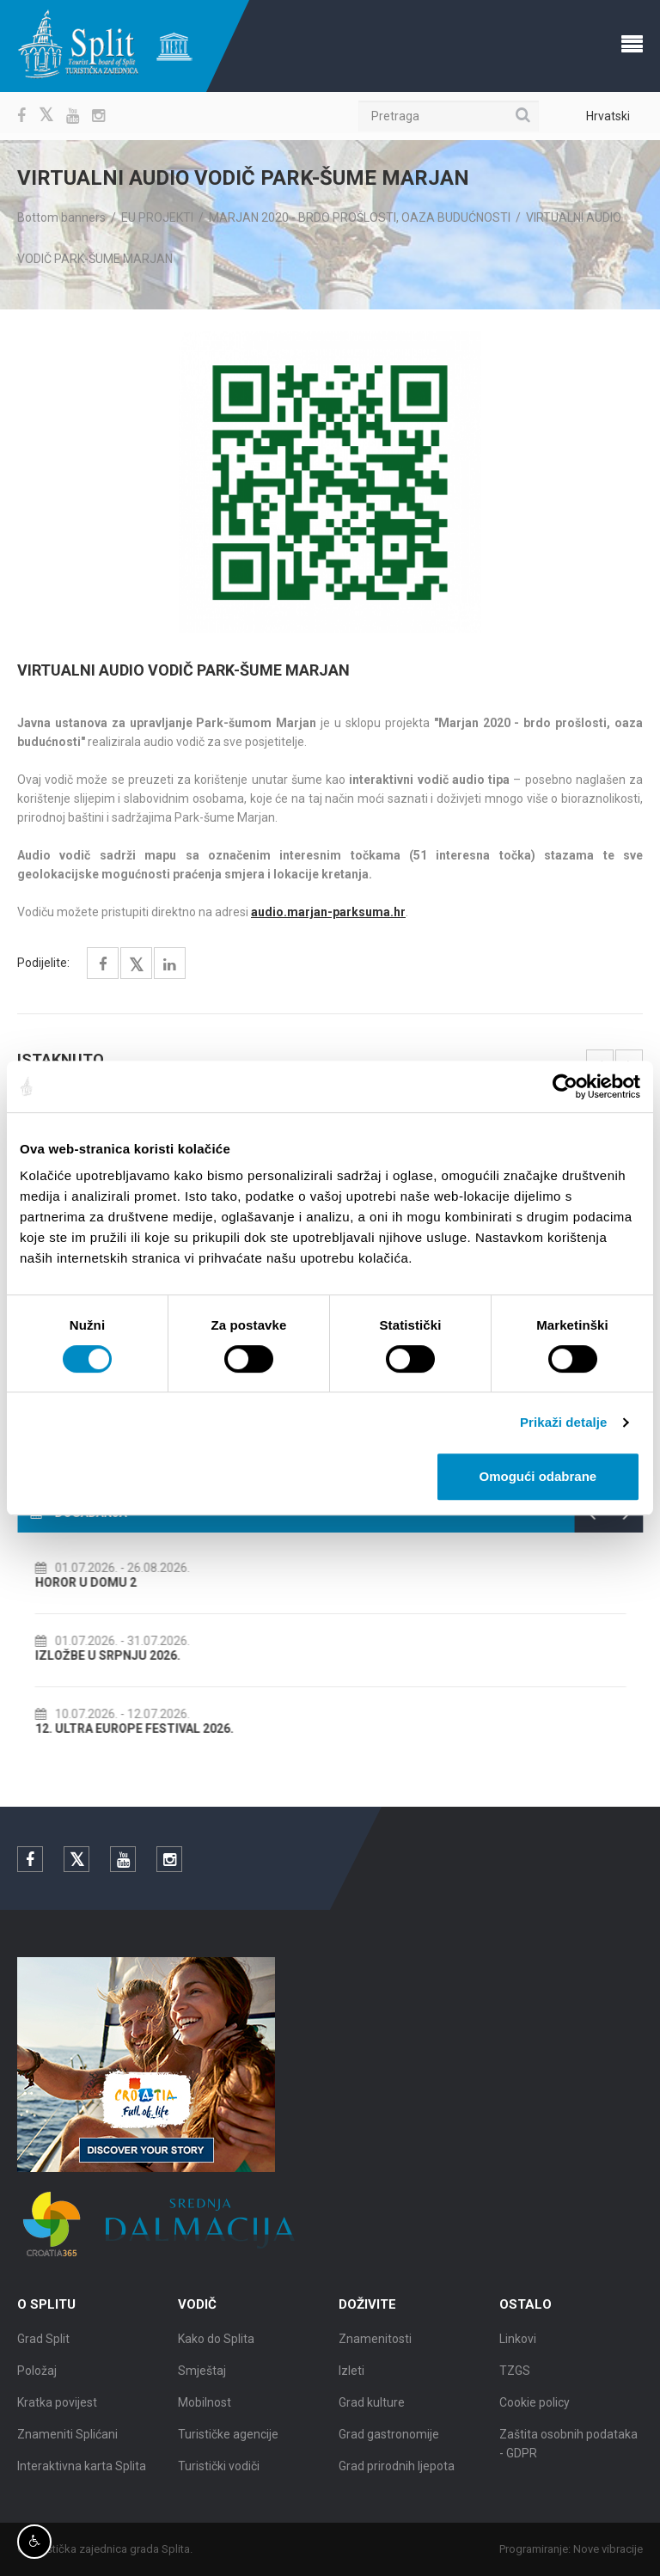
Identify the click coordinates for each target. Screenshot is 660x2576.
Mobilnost (204, 2409)
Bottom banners (61, 217)
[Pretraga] (448, 116)
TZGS (514, 2377)
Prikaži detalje (564, 1422)
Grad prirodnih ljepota (397, 2473)
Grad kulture (372, 2409)
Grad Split (43, 2346)
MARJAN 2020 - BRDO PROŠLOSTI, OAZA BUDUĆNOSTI (359, 217)
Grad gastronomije (389, 2441)
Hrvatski (608, 116)
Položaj (37, 2377)
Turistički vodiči (219, 2473)
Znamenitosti (375, 2346)
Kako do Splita (216, 2346)
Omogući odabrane (538, 1476)
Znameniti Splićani (67, 2441)
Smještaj (202, 2377)
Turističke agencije (228, 2441)
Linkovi (517, 2346)
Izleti (351, 2377)
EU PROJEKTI (157, 217)
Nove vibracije (615, 2548)
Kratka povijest (57, 2409)
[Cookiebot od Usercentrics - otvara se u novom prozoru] (565, 1086)
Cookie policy (534, 2409)
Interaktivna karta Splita (81, 2473)
